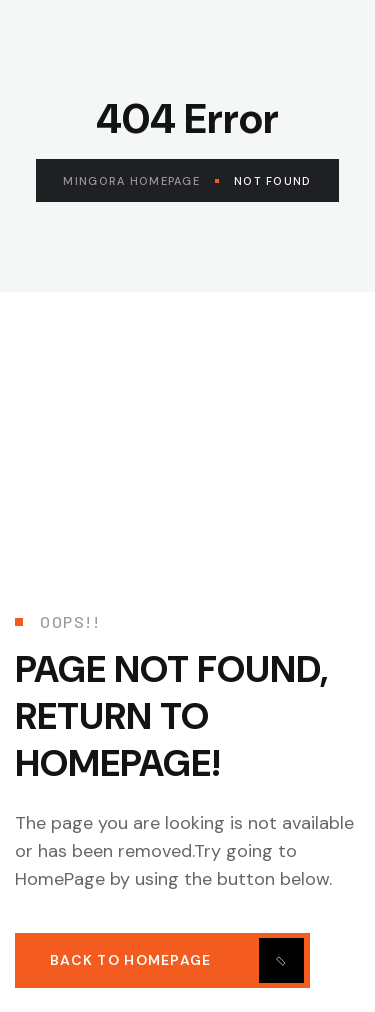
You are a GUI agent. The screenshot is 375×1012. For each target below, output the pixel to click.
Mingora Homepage (140, 181)
